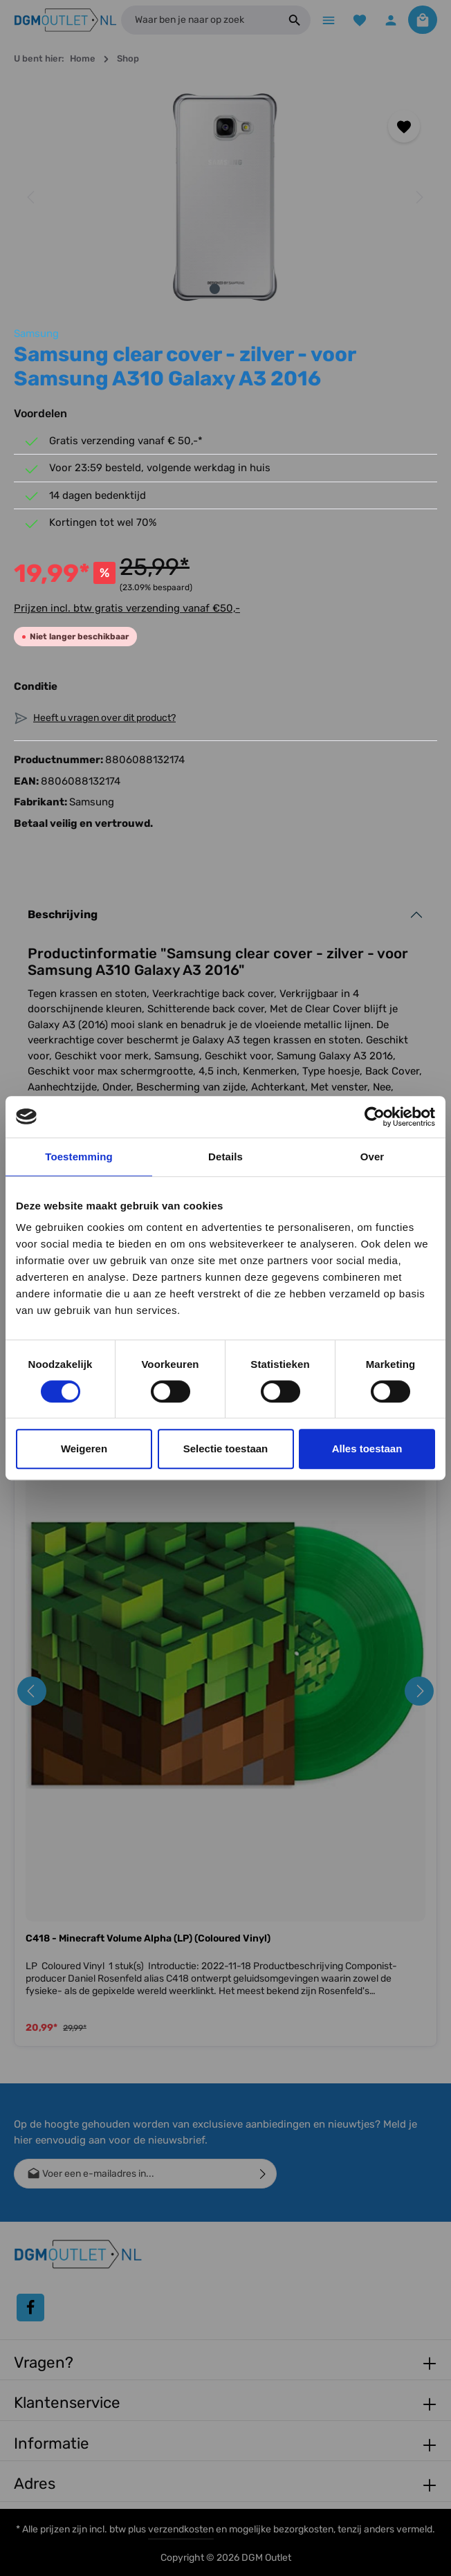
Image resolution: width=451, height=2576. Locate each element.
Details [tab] (225, 1156)
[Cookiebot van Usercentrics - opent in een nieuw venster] (374, 1116)
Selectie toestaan (225, 1448)
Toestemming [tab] (79, 1156)
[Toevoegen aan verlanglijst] (404, 127)
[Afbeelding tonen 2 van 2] (236, 290)
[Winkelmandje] (422, 20)
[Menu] (325, 20)
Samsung (36, 335)
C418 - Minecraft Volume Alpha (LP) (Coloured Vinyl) (148, 1940)
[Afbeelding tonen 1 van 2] (215, 290)
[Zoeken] (291, 21)
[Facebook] (30, 2307)
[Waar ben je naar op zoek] (197, 21)
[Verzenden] (263, 2174)
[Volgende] (418, 198)
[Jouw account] (390, 20)
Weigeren (84, 1448)
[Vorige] (31, 198)
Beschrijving (63, 915)
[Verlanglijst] (357, 20)
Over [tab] (372, 1156)
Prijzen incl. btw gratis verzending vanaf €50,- (127, 609)
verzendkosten (181, 2529)
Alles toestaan (367, 1448)
